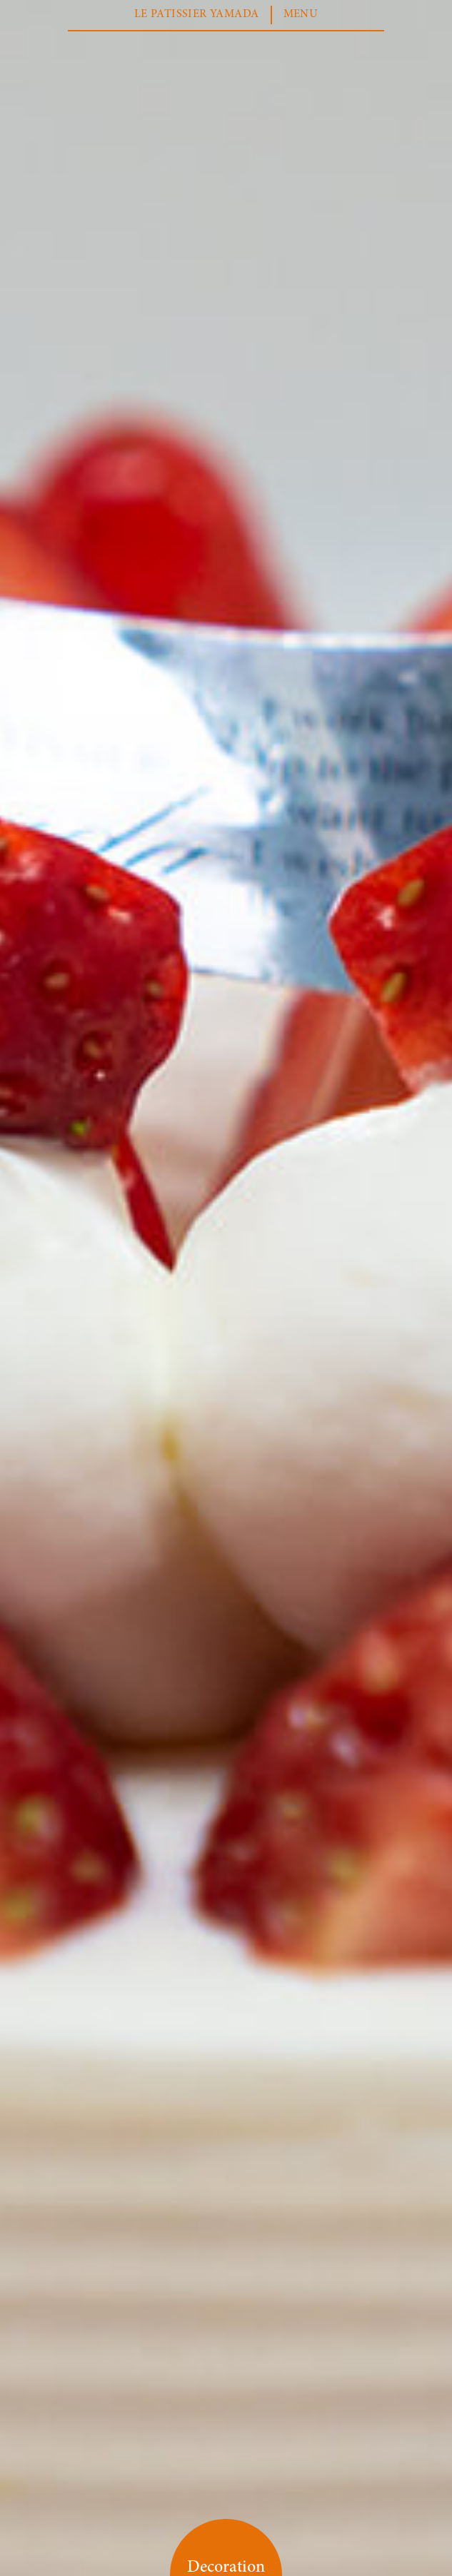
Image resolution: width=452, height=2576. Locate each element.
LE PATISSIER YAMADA (196, 14)
